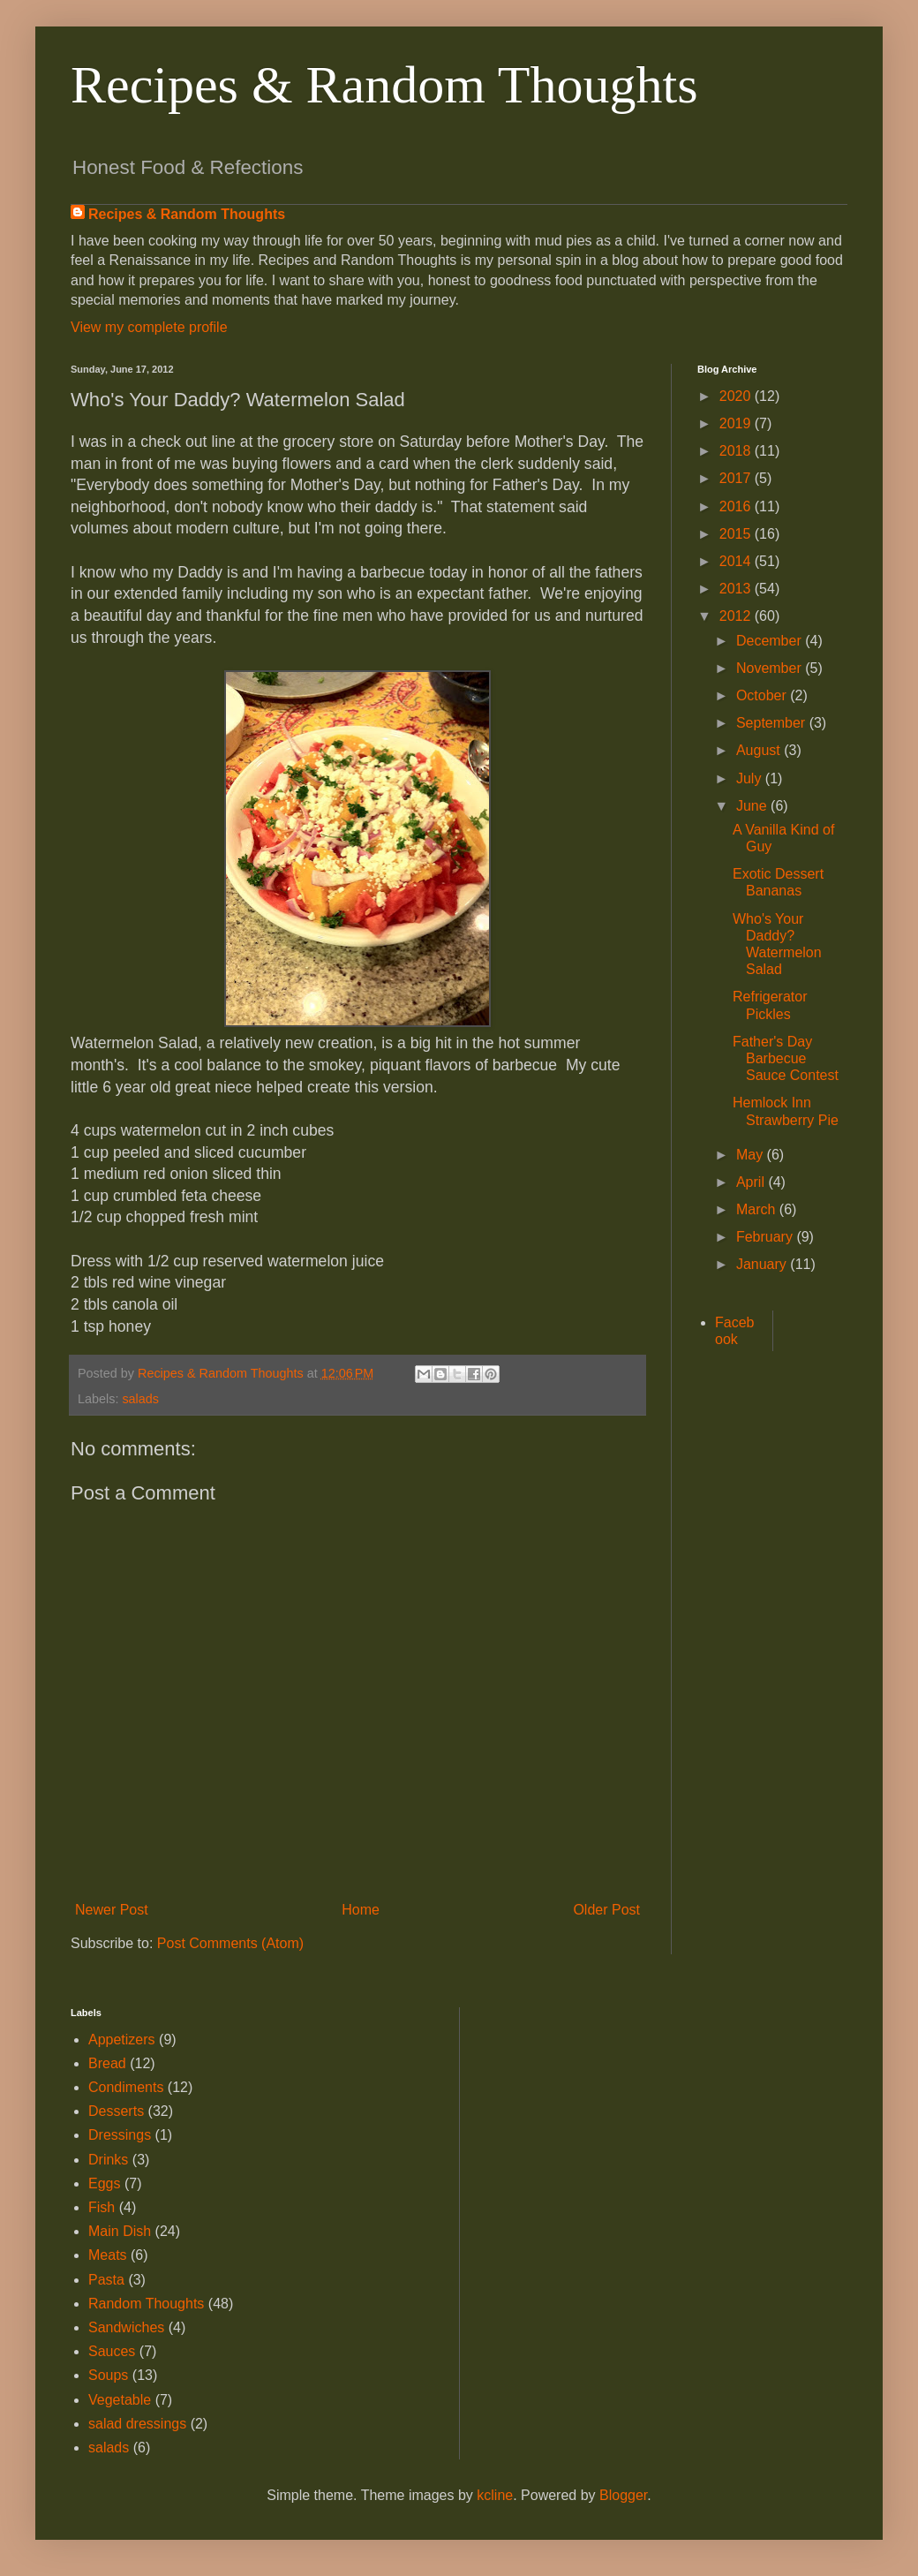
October (763, 695)
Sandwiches (126, 2327)
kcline (495, 2495)
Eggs (104, 2183)
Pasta (106, 2279)
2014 (737, 561)
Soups (108, 2375)
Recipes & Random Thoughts (384, 85)
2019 (737, 423)
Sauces (111, 2351)
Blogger (623, 2495)
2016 (737, 506)
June (753, 805)
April (752, 1182)
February (766, 1236)
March (757, 1209)
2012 (737, 615)
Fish (101, 2207)
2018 (737, 450)
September (772, 722)
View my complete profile (149, 327)
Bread (107, 2063)
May (751, 1154)
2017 (737, 478)
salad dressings (137, 2423)
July (750, 778)
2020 (737, 396)
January (763, 1264)
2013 (737, 588)
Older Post (606, 1909)
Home (361, 1909)
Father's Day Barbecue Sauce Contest (786, 1058)
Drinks (108, 2159)
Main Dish (119, 2231)
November (770, 668)
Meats (107, 2254)
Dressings (119, 2134)
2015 (737, 533)
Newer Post (111, 1909)
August (760, 750)
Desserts (116, 2111)
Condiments (125, 2087)
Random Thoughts (146, 2303)
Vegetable (119, 2399)
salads (140, 1399)
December (770, 640)
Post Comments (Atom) (230, 1943)
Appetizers (121, 2039)
